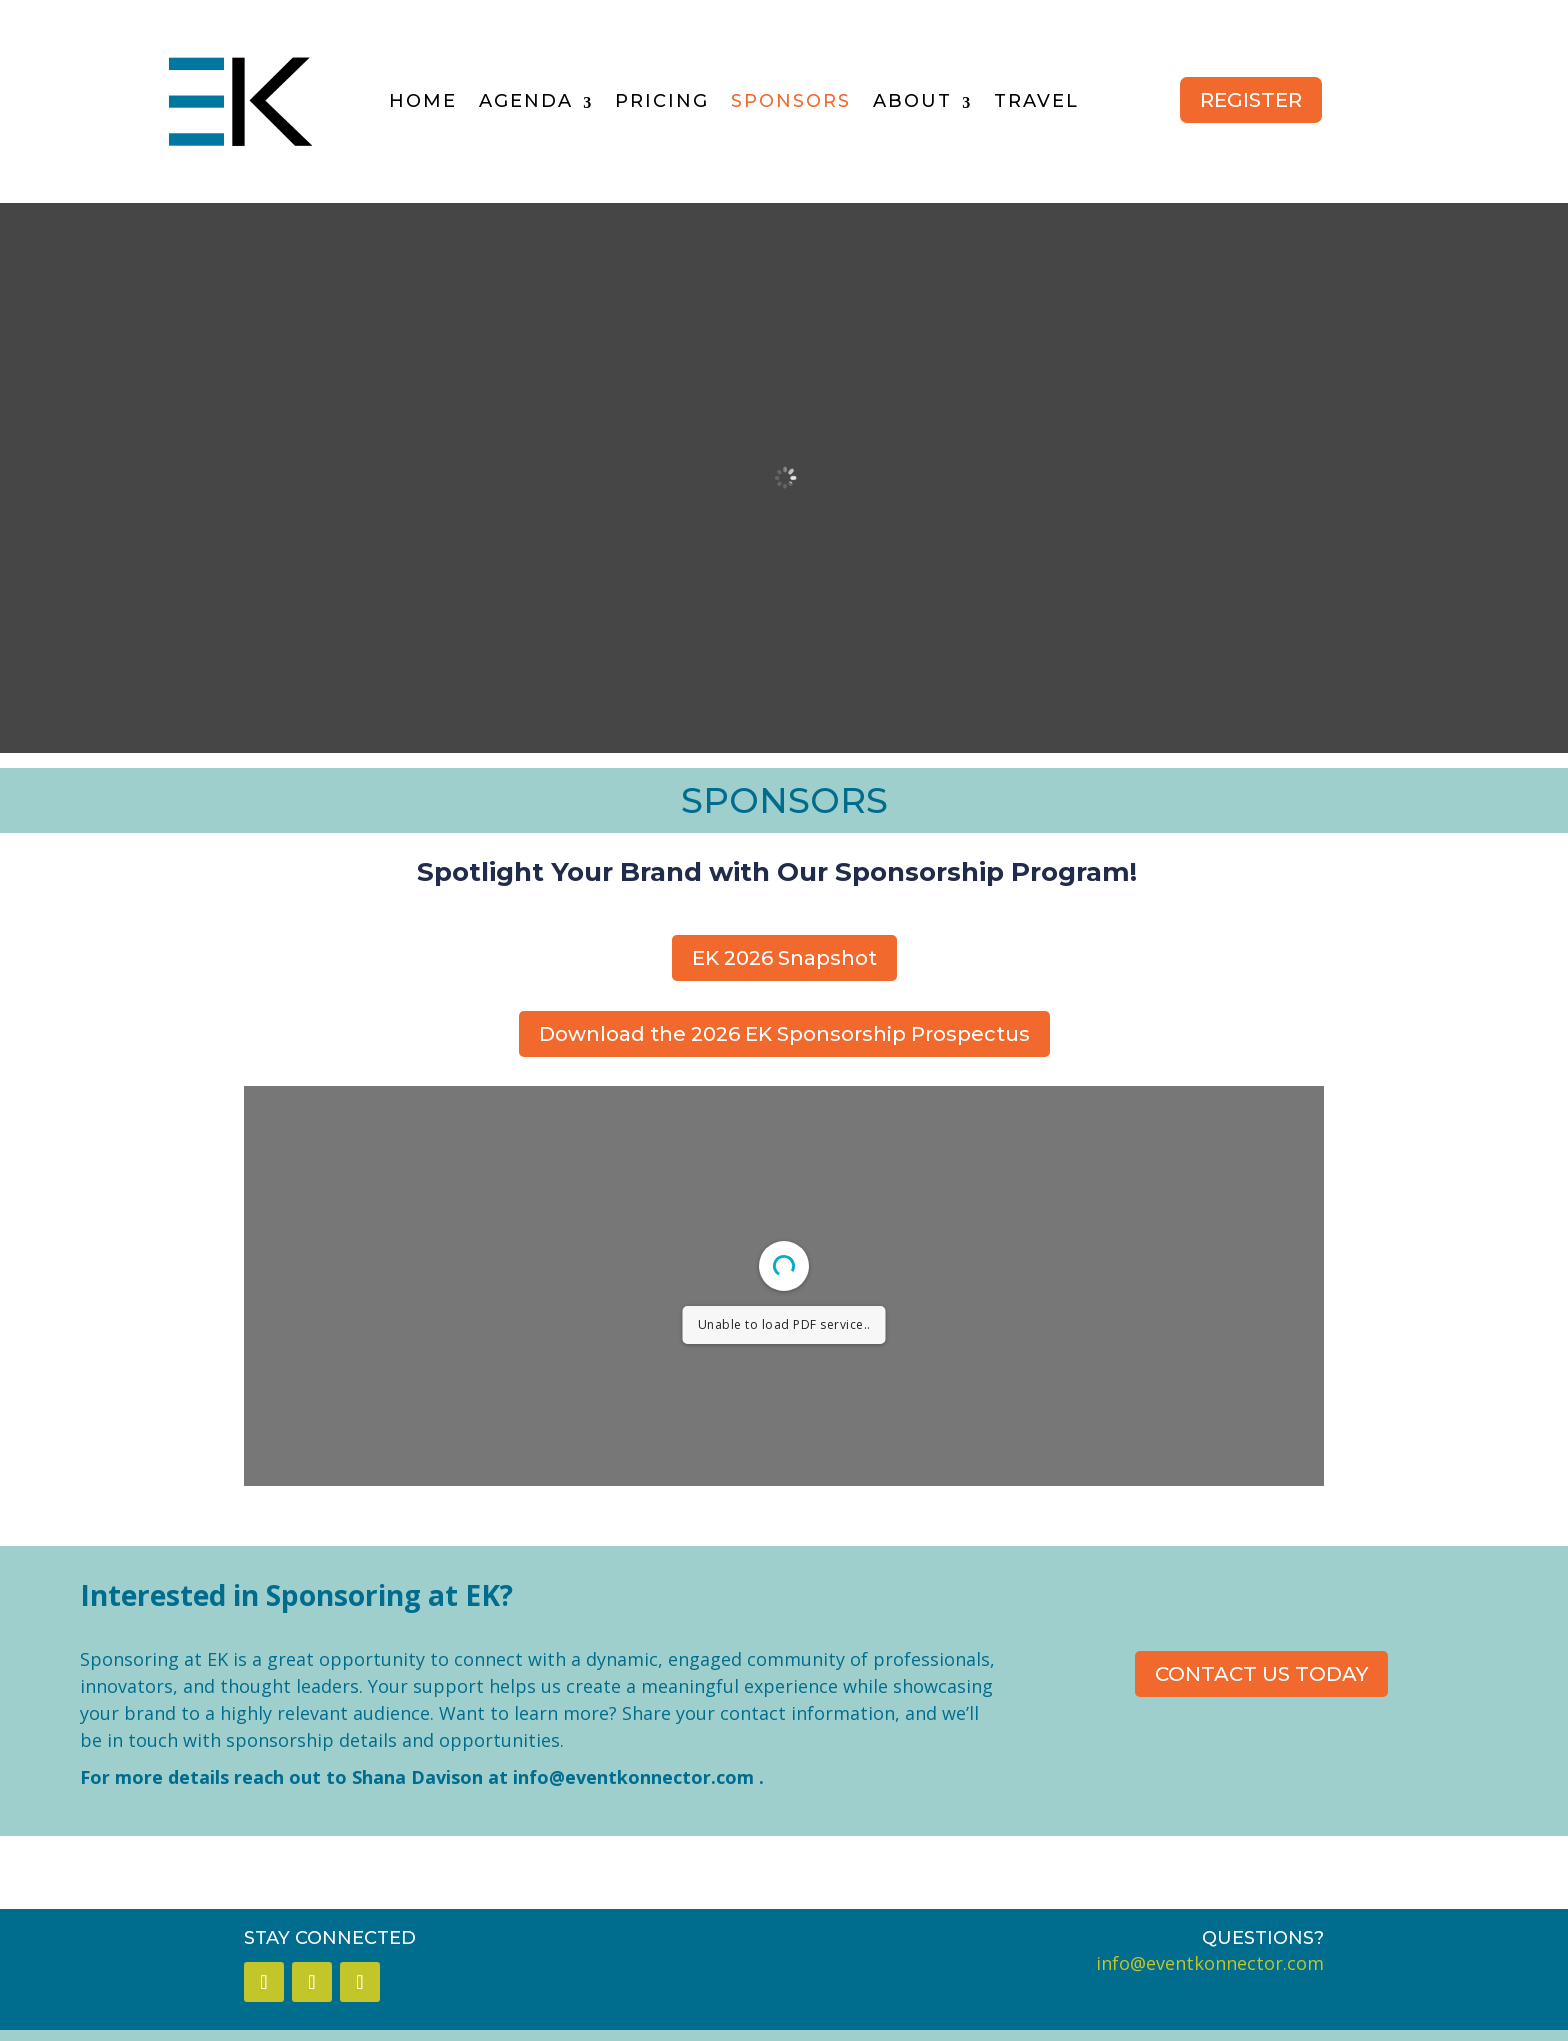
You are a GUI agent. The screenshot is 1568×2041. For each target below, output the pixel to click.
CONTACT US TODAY (1261, 1674)
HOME (423, 101)
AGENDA (526, 101)
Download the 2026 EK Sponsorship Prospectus (784, 1034)
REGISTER (1251, 100)
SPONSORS (791, 101)
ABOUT (912, 101)
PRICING (662, 101)
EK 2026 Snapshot (784, 958)
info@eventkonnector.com (633, 1777)
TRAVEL (1036, 101)
